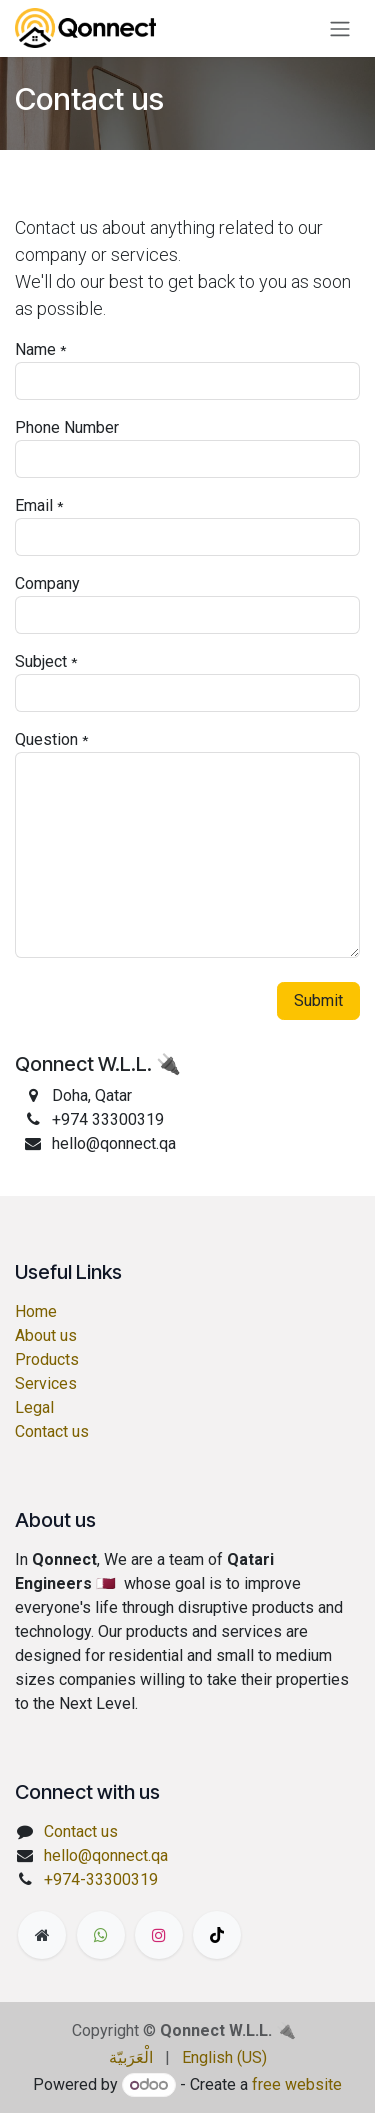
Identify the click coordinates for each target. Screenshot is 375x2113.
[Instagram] (159, 1935)
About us (46, 1335)
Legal (34, 1407)
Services (46, 1383)
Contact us (52, 1431)
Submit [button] (318, 1000)
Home (36, 1311)
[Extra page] (42, 1935)
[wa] (101, 1935)
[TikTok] (217, 1935)
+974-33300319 (101, 1879)
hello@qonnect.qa (106, 1855)
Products (47, 1359)
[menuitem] (131, 2058)
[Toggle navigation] (340, 28)
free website (297, 2084)
